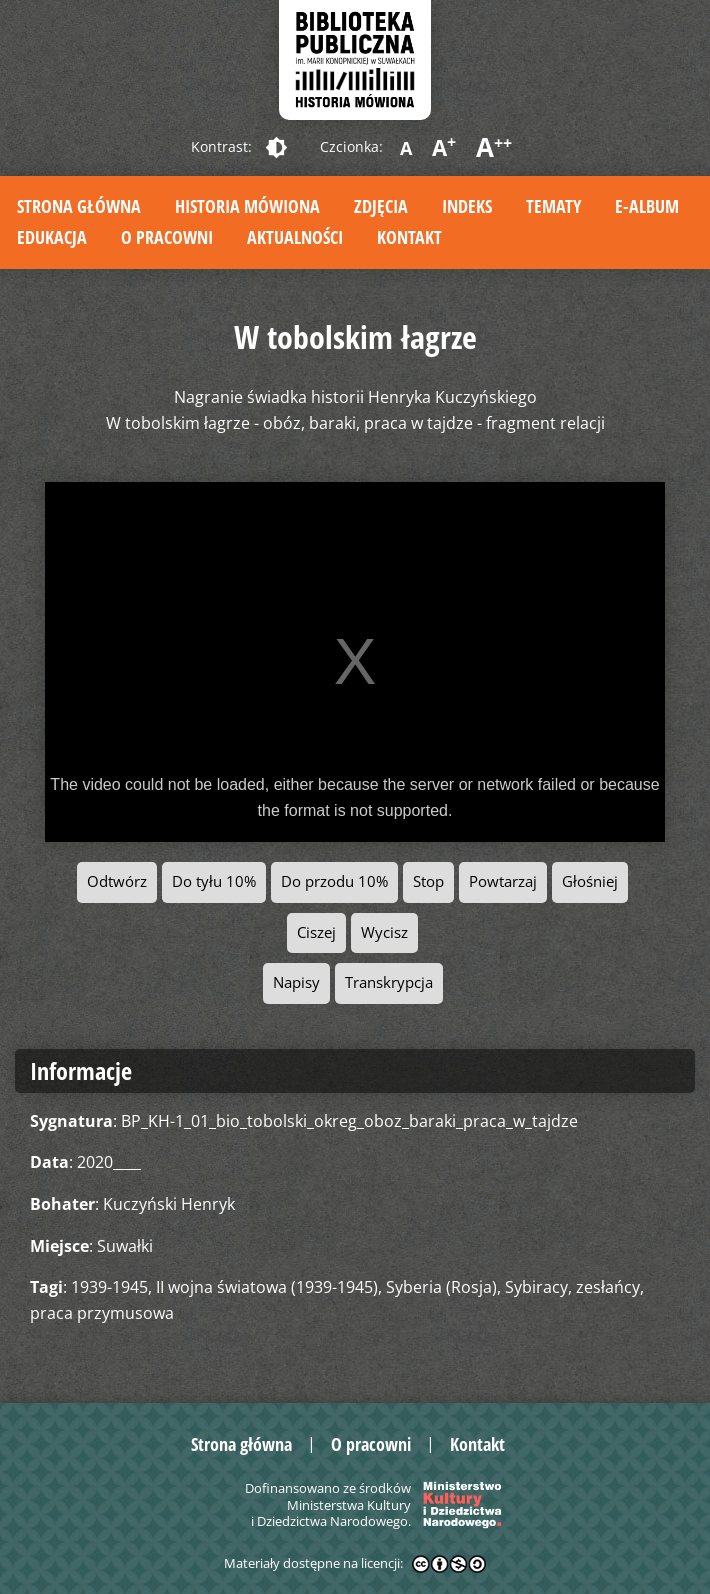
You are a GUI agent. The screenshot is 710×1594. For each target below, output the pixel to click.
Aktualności (295, 237)
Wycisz (384, 932)
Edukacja (52, 237)
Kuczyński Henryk (169, 1204)
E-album (647, 206)
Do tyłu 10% (214, 881)
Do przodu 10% (334, 881)
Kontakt (409, 237)
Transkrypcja (389, 982)
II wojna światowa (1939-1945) (267, 1287)
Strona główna (79, 206)
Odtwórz (117, 881)
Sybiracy (536, 1287)
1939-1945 (109, 1287)
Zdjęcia (381, 206)
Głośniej (590, 881)
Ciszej (316, 932)
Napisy (296, 982)
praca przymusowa (102, 1313)
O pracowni (167, 237)
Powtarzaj (503, 881)
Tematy (553, 206)
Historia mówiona (247, 206)
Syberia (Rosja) (441, 1287)
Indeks (467, 206)
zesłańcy (608, 1287)
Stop (428, 881)
